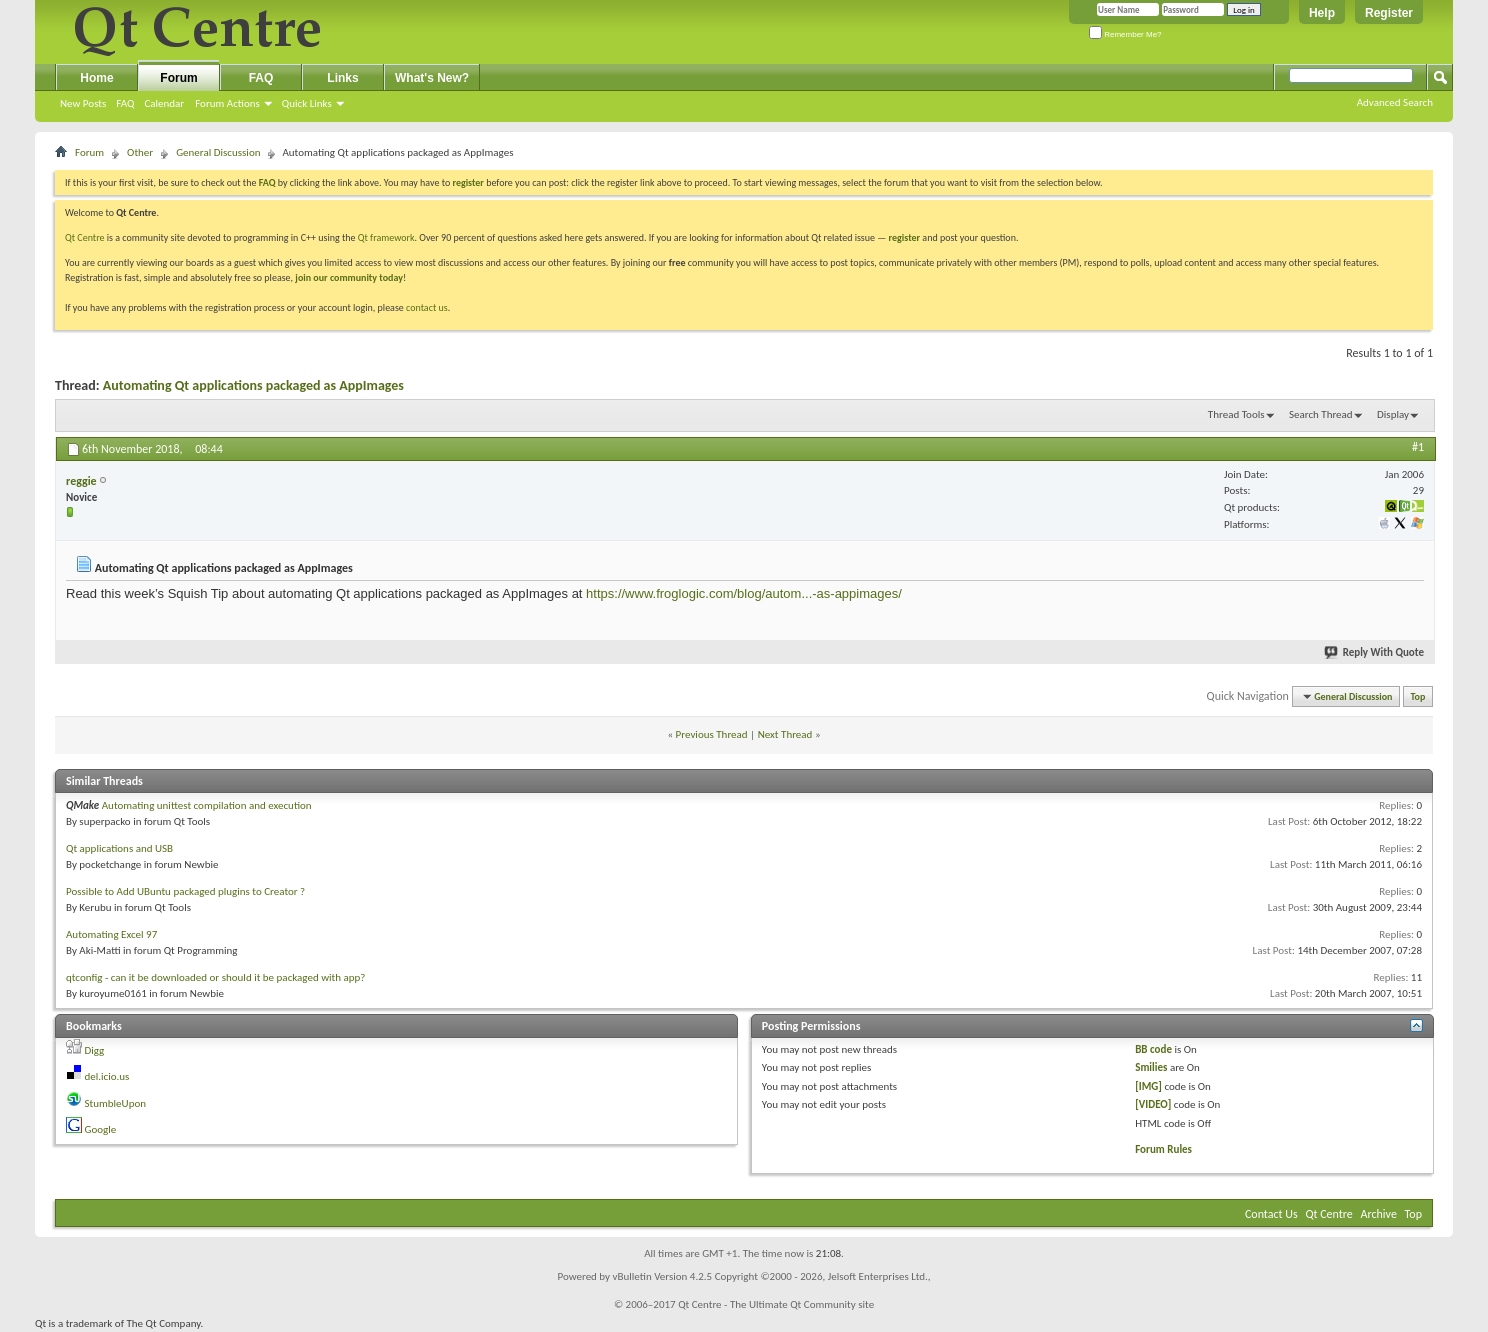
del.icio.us (107, 1076)
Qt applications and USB (119, 848)
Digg (95, 1050)
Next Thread (785, 734)
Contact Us (1271, 1214)
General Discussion (218, 152)
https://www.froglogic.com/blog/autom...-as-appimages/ (744, 593)
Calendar (164, 103)
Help (1322, 13)
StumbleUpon (116, 1103)
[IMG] (1148, 1086)
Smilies (1151, 1067)
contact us (427, 307)
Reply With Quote (1375, 652)
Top (1418, 696)
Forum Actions (227, 103)
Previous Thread (712, 734)
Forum (178, 78)
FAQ (125, 103)
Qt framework (386, 237)
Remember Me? (1125, 34)
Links (342, 78)
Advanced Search (1395, 102)
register (904, 237)
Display (1393, 414)
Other (140, 152)
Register (1389, 13)
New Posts (83, 103)
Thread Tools (1236, 414)
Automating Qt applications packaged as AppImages (253, 385)
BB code (1153, 1049)
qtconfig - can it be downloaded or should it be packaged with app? (215, 977)
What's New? (432, 78)
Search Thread (1321, 414)
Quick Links (307, 103)
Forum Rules (1163, 1149)
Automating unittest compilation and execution (207, 805)
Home (96, 78)
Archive (1379, 1214)
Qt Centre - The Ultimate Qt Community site (776, 1304)
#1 (1418, 447)
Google (101, 1129)
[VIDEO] (1153, 1104)
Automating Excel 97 (111, 934)
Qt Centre (85, 237)
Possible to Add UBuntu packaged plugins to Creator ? (185, 891)
